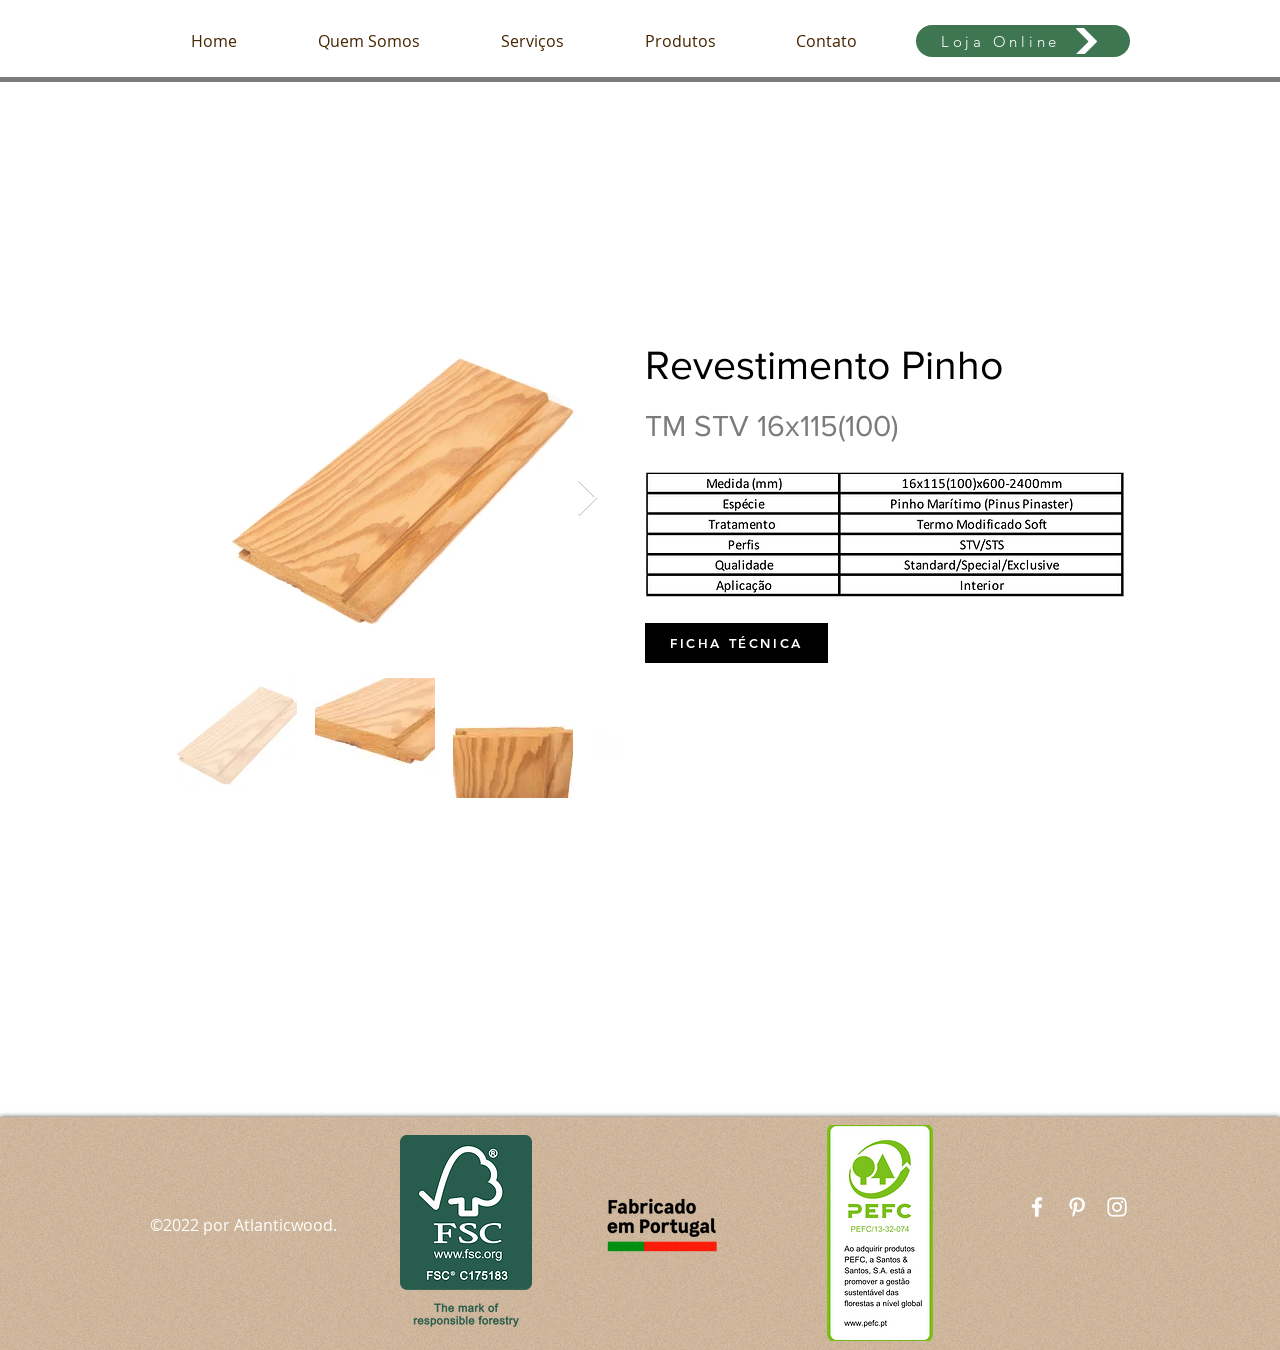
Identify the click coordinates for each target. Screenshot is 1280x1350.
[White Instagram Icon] (1117, 1207)
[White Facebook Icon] (1037, 1207)
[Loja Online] (1023, 41)
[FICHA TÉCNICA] (736, 643)
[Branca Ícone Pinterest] (1077, 1207)
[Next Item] (587, 498)
